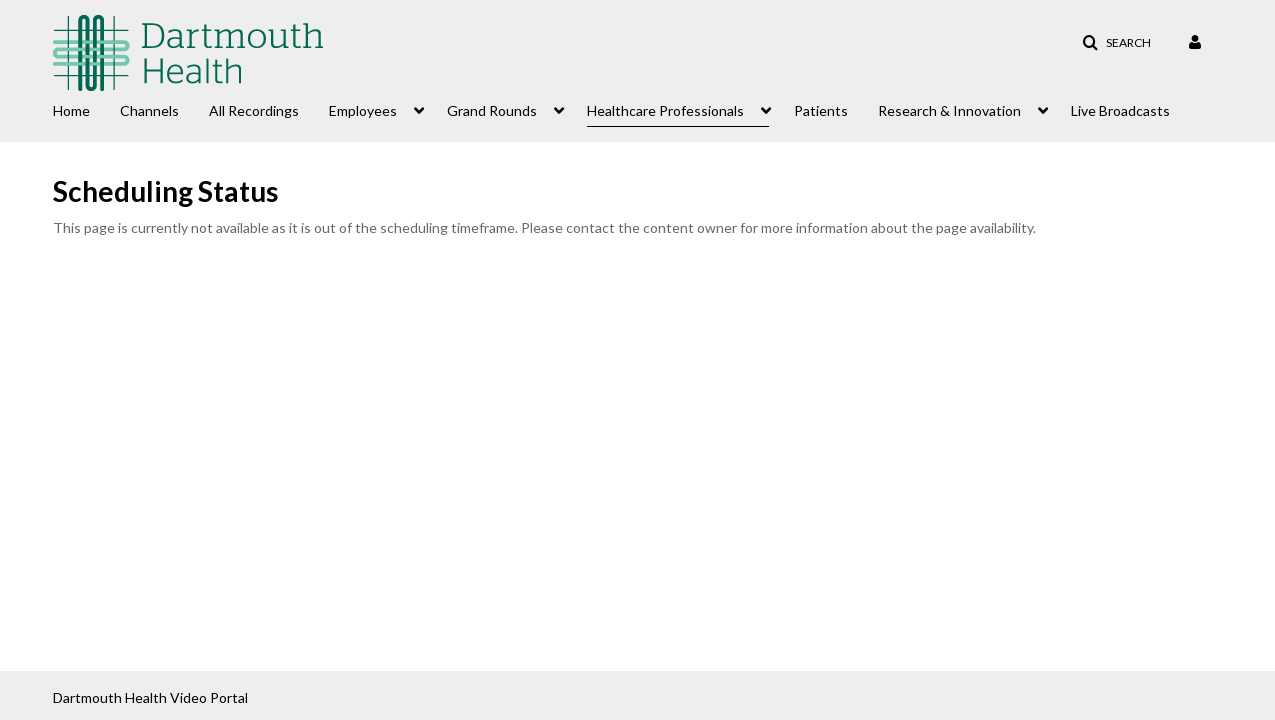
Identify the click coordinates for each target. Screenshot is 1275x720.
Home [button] (71, 110)
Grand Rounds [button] (492, 110)
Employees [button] (363, 110)
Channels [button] (149, 110)
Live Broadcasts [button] (1120, 110)
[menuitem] (86, 109)
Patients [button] (821, 110)
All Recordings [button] (254, 110)
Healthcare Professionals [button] (665, 110)
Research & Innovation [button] (949, 110)
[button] (1116, 43)
